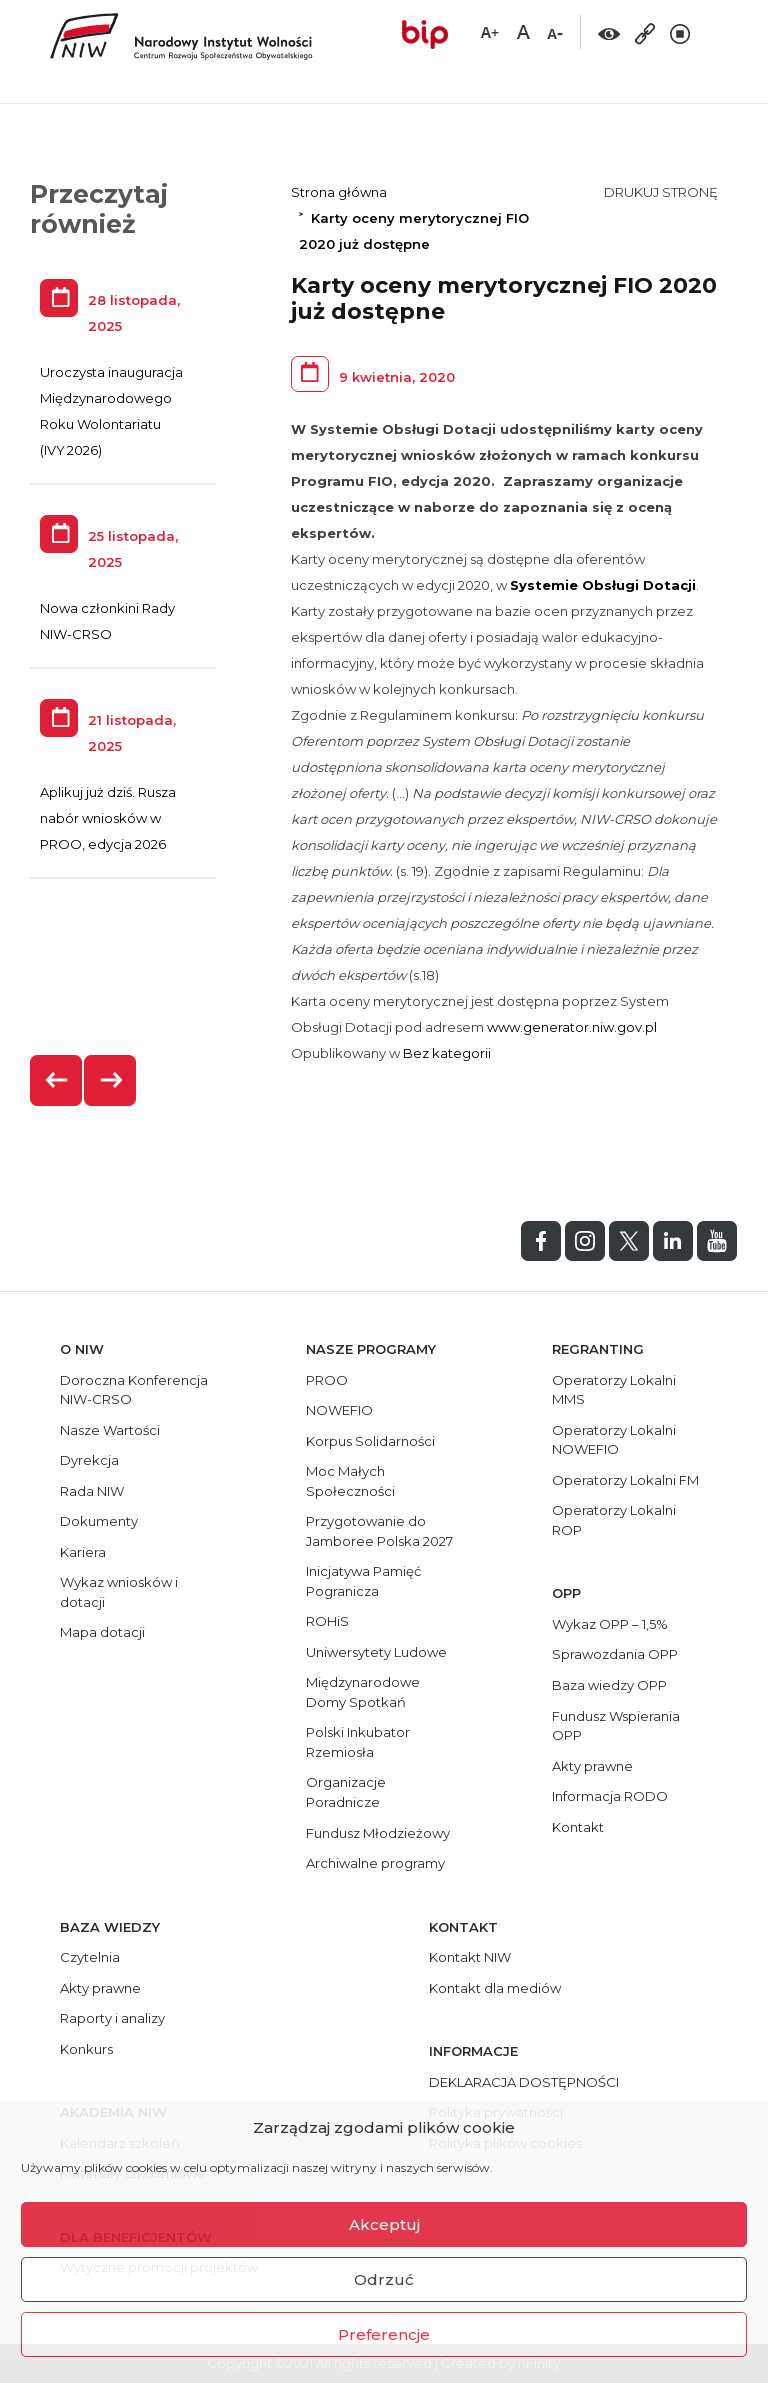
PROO (327, 1380)
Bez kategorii (447, 1053)
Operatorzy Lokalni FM (625, 1480)
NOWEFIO (339, 1410)
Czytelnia (90, 1957)
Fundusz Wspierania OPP (616, 1726)
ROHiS (327, 1621)
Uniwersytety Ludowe (376, 1652)
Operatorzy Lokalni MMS (614, 1390)
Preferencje (384, 2334)
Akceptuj (384, 2224)
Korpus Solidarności (370, 1441)
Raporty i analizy (112, 2018)
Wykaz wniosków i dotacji (119, 1592)
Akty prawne (592, 1766)
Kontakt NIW (470, 1957)
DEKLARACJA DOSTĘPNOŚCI (524, 2082)
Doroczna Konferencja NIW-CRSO (134, 1390)
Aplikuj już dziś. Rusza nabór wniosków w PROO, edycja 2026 (108, 818)
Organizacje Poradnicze (346, 1792)
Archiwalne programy (375, 1863)
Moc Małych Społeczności (350, 1481)
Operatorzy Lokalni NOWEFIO (614, 1440)
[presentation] (57, 1080)
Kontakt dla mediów (495, 1988)
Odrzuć (384, 2279)
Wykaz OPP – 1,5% (610, 1624)
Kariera (83, 1552)
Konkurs (86, 2049)
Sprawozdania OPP (615, 1654)
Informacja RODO (610, 1796)
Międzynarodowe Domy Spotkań (363, 1692)
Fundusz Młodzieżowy (378, 1833)
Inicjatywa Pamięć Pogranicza (363, 1581)
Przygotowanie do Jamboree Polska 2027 (379, 1531)
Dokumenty (99, 1521)
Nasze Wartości (110, 1430)
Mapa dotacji (102, 1632)
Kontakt (578, 1827)
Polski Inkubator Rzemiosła (358, 1742)
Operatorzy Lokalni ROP (614, 1520)
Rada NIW (92, 1491)
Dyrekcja (89, 1460)
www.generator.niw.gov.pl (572, 1027)
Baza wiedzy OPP (609, 1685)
